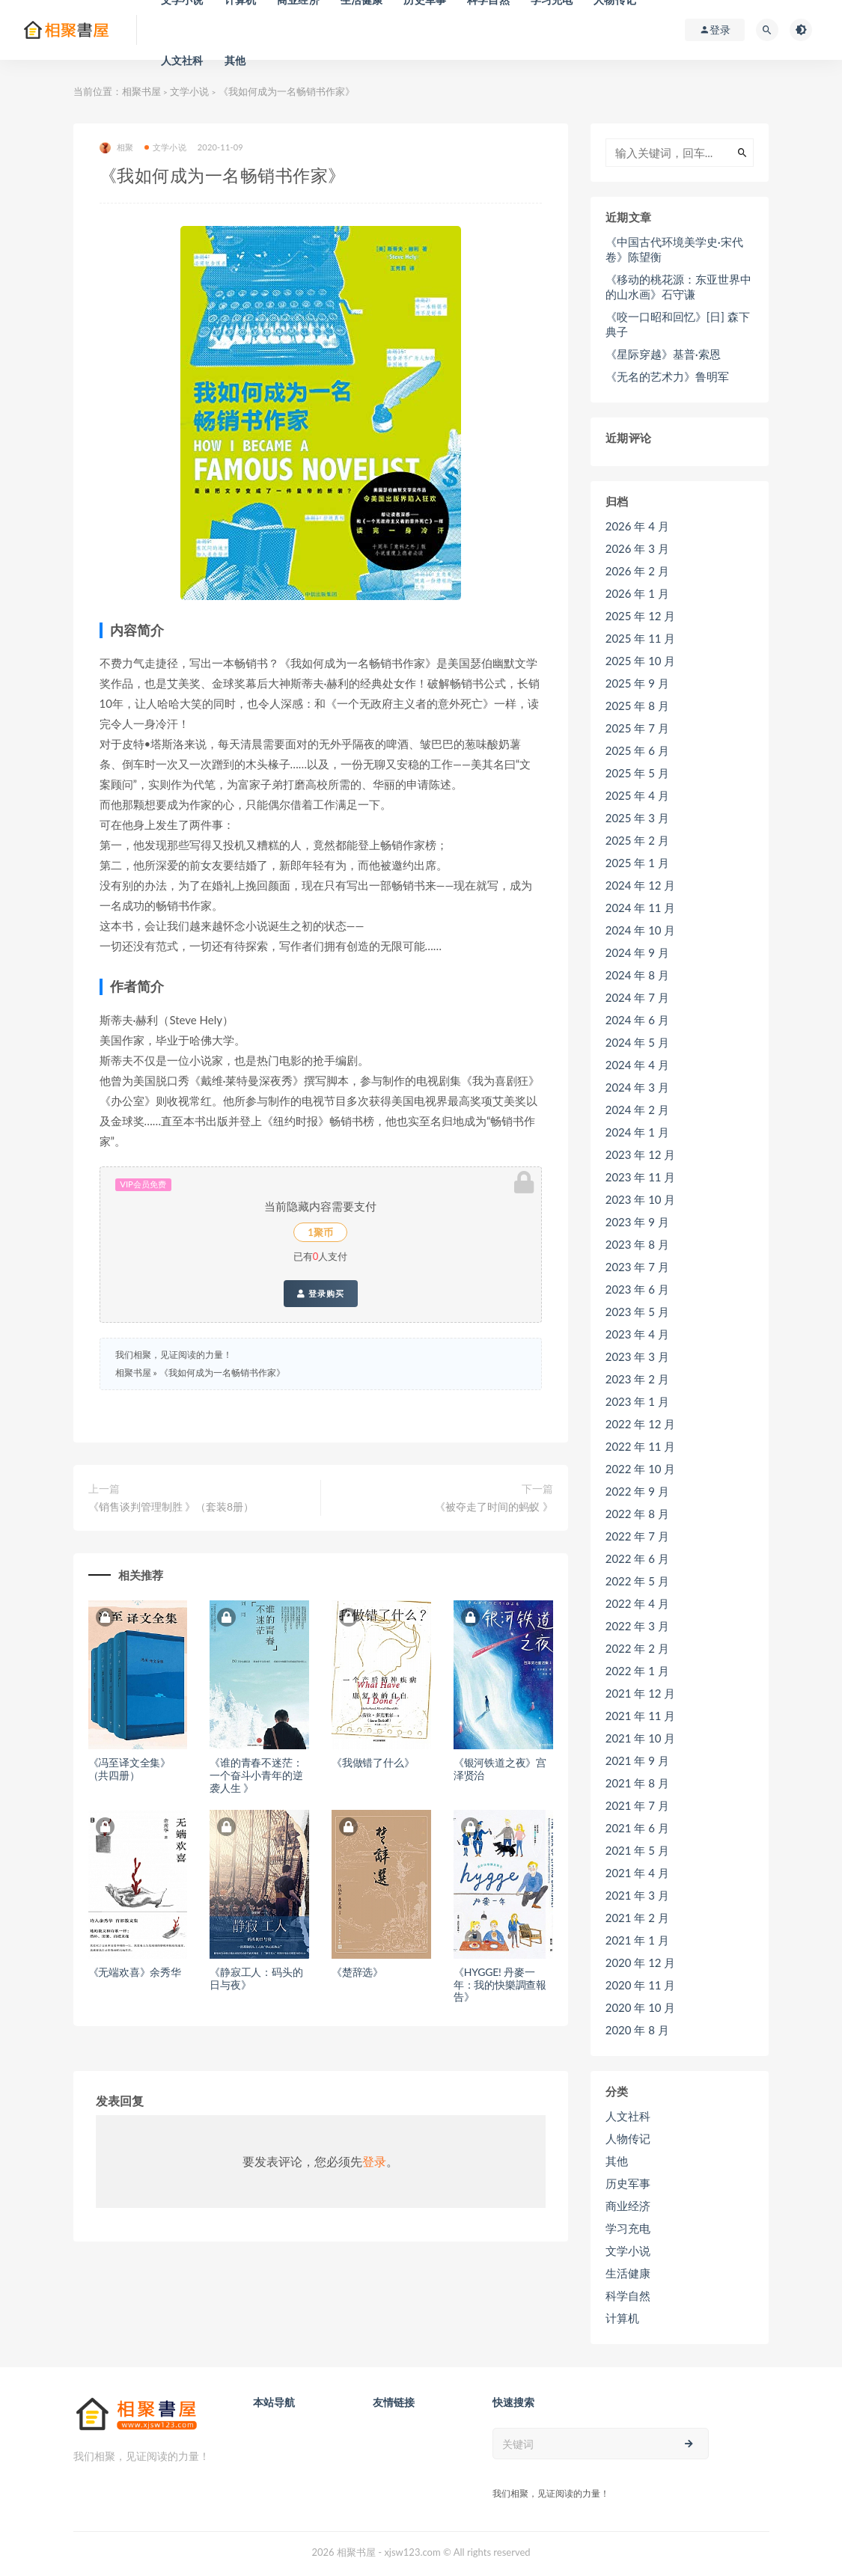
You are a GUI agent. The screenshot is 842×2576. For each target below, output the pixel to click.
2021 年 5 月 (637, 1850)
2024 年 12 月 (640, 885)
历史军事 (627, 2183)
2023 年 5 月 (637, 1311)
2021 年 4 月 (637, 1872)
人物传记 (627, 2138)
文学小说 (189, 91)
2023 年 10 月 (640, 1199)
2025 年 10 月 (640, 660)
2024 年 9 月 (637, 952)
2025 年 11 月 (640, 638)
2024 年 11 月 (640, 907)
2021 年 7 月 (637, 1805)
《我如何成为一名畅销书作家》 (222, 1372)
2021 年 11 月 (640, 1715)
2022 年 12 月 (640, 1424)
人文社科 (182, 60)
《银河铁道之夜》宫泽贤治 (500, 1768)
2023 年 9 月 (637, 1222)
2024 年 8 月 (637, 975)
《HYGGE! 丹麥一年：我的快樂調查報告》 (500, 1984)
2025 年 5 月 (637, 773)
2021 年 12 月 (640, 1693)
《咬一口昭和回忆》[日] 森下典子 (677, 324)
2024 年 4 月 (637, 1064)
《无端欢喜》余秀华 (134, 1971)
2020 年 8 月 (637, 2030)
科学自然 (627, 2295)
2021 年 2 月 (637, 1917)
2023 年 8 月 (637, 1244)
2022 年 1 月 (637, 1670)
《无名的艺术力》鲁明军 (667, 376)
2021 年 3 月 (637, 1895)
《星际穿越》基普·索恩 (663, 354)
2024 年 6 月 (637, 1020)
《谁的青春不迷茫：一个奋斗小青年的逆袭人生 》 (256, 1775)
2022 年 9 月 (637, 1491)
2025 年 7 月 (637, 728)
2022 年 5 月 (637, 1581)
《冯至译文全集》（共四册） (129, 1768)
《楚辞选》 (357, 1971)
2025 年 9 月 (637, 683)
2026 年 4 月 (637, 526)
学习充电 (627, 2228)
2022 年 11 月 (640, 1446)
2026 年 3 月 (637, 548)
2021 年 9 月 (637, 1760)
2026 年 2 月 (637, 571)
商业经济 (627, 2205)
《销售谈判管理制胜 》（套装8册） (171, 1506)
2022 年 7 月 (637, 1536)
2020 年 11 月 (640, 1985)
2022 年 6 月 (637, 1558)
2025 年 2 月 (637, 840)
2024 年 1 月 (637, 1132)
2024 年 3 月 (637, 1087)
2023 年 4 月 (637, 1334)
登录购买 (320, 1293)
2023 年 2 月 (637, 1379)
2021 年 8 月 (637, 1783)
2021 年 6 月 (637, 1828)
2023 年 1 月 (637, 1401)
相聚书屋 (141, 91)
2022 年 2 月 (637, 1648)
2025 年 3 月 (637, 817)
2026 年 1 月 (637, 593)
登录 (374, 2161)
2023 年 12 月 (640, 1154)
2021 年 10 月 (640, 1738)
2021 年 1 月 (637, 1940)
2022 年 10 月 (640, 1468)
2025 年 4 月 (637, 795)
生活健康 (627, 2273)
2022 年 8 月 (637, 1513)
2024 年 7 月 (637, 997)
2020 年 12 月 (640, 1962)
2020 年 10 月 (640, 2007)
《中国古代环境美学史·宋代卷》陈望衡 (674, 249)
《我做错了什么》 (373, 1762)
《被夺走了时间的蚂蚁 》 (494, 1506)
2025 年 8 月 (637, 705)
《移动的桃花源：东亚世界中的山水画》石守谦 (678, 286)
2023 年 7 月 (637, 1266)
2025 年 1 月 (637, 862)
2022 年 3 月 (637, 1626)
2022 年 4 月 (637, 1603)
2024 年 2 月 (637, 1109)
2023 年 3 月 (637, 1356)
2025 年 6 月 (637, 750)
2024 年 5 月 (637, 1042)
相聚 (116, 147)
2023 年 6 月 (637, 1289)
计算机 (622, 2318)
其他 (235, 60)
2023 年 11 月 (640, 1177)
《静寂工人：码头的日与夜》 (256, 1978)
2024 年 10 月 (640, 930)
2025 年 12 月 (640, 615)
